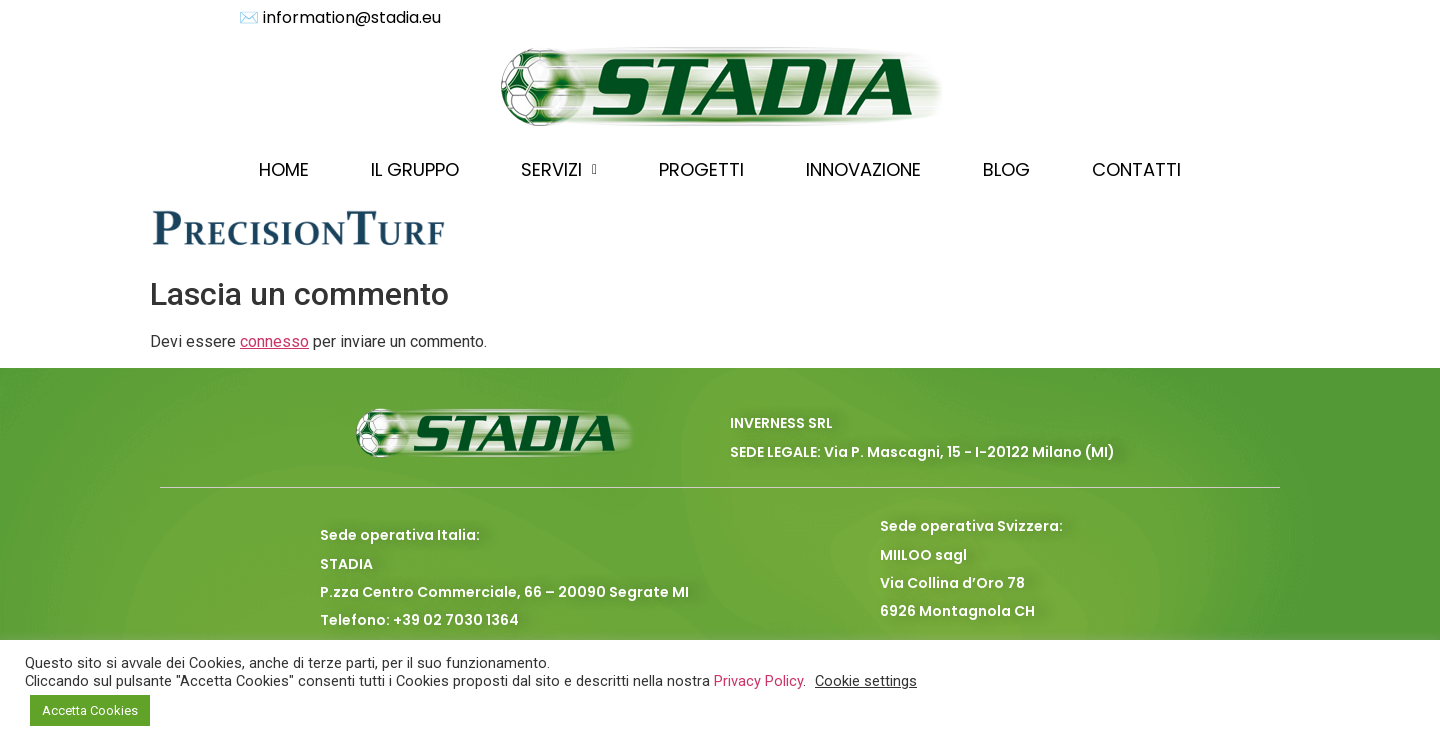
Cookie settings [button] (866, 681)
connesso (274, 341)
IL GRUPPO (415, 169)
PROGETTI (701, 169)
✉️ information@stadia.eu (340, 17)
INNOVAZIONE (863, 169)
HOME (284, 169)
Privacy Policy (758, 681)
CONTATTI (1136, 169)
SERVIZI (559, 169)
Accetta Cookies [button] (90, 710)
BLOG (1006, 169)
